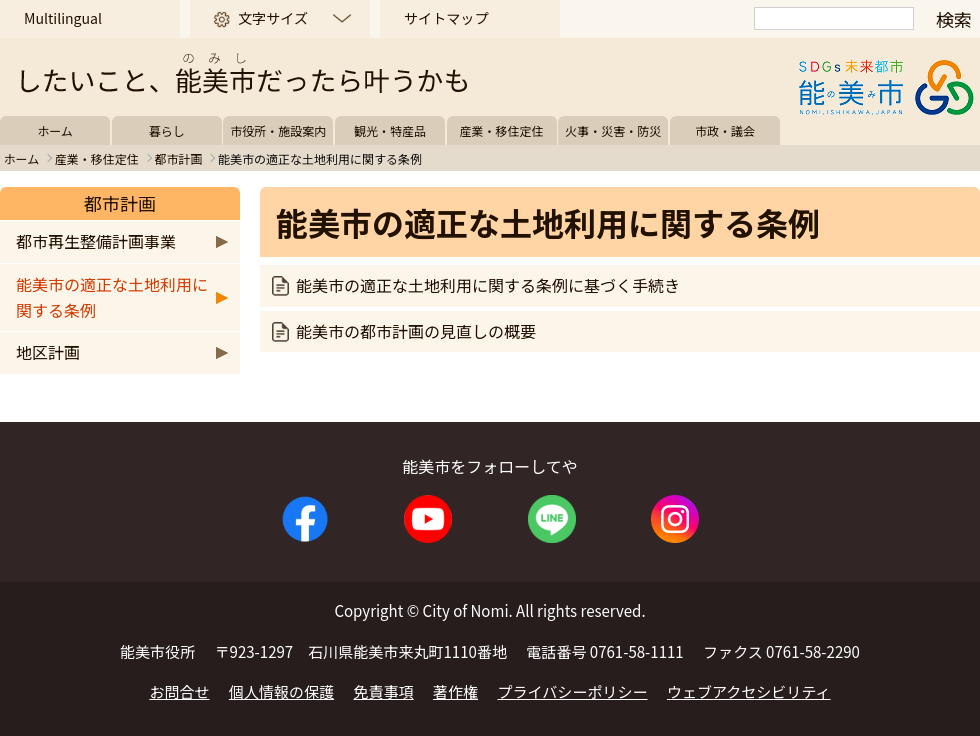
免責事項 (384, 691)
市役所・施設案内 (278, 130)
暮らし (167, 130)
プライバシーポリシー (573, 691)
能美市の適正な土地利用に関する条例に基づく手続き (488, 285)
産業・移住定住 (502, 130)
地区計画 (48, 352)
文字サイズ (273, 18)
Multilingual (63, 18)
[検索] (834, 18)
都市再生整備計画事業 (96, 241)
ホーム (55, 130)
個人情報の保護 (281, 691)
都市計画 (178, 158)
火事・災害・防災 (613, 130)
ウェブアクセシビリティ (749, 691)
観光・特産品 (390, 130)
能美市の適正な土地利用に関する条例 (112, 297)
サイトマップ (446, 18)
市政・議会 (725, 130)
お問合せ (179, 691)
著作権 (455, 691)
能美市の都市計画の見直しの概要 (416, 331)
